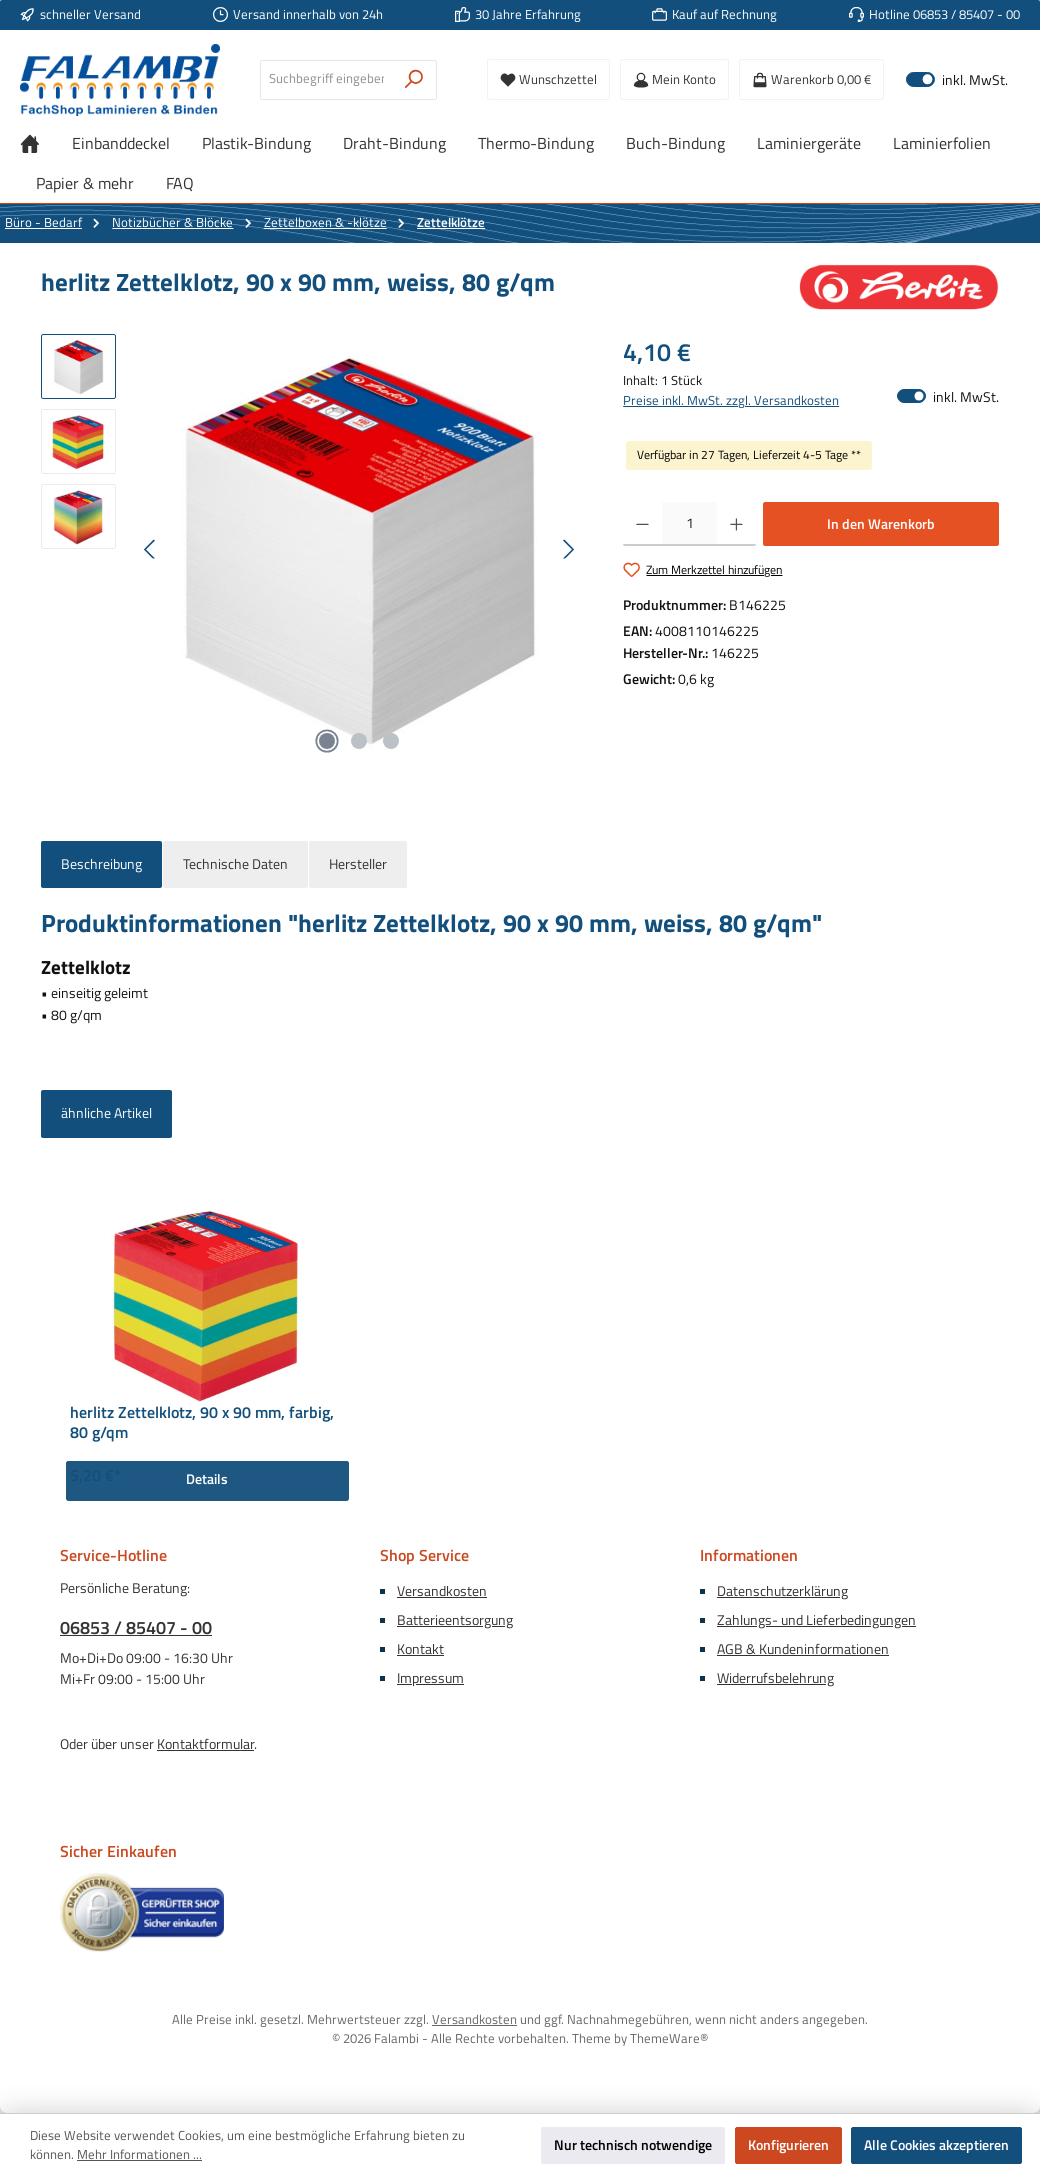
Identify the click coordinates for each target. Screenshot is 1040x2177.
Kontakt (420, 1649)
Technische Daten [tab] (235, 864)
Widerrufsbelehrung (775, 1678)
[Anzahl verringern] (642, 524)
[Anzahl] (689, 524)
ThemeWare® (669, 2038)
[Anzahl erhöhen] (736, 524)
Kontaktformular (205, 1744)
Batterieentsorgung (455, 1620)
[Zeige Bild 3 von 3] (391, 741)
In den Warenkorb (881, 524)
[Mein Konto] (674, 79)
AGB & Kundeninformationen (803, 1649)
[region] (312, 549)
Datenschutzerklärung (782, 1591)
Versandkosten (442, 1591)
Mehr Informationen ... (139, 2155)
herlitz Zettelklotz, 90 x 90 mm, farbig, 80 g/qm (202, 1423)
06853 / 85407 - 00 (136, 1627)
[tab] (101, 865)
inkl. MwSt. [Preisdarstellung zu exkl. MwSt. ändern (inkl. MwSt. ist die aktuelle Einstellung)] (957, 79)
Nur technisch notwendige (633, 2145)
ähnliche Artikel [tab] (106, 1113)
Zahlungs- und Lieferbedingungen (816, 1620)
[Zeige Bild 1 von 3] (327, 741)
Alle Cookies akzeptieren (936, 2145)
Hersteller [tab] (358, 864)
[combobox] (326, 80)
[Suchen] (414, 80)
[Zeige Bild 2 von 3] (359, 741)
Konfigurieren (788, 2145)
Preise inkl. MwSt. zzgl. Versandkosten (731, 401)
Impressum (430, 1678)
